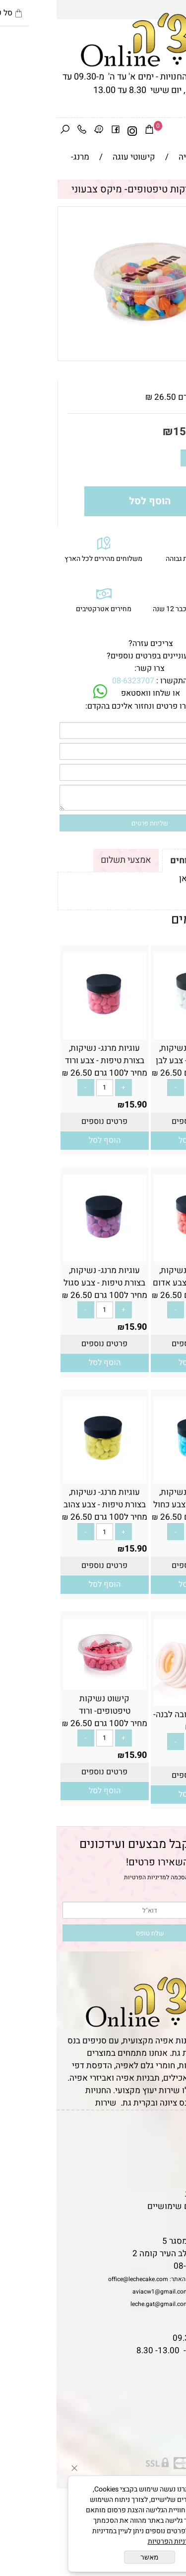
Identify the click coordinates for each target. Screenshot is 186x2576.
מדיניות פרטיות (154, 2194)
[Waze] (42, 131)
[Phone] (25, 131)
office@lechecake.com (82, 2279)
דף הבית (166, 2131)
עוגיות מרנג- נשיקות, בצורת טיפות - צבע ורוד (48, 1054)
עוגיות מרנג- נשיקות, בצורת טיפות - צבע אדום (138, 1276)
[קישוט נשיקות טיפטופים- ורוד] (48, 1683)
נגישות (169, 2181)
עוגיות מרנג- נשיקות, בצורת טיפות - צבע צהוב (48, 1498)
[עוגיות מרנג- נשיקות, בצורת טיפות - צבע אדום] (138, 1255)
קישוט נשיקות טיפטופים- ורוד (48, 1704)
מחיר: (160, 432)
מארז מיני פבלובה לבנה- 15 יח (138, 1720)
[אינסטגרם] (75, 131)
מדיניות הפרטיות (88, 1877)
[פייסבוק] (59, 131)
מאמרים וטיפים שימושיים (136, 2206)
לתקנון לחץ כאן (149, 878)
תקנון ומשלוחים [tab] (145, 860)
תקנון (169, 2144)
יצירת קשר (162, 2169)
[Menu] (177, 131)
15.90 (131, 432)
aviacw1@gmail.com (104, 2291)
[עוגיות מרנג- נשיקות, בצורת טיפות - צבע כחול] (138, 1477)
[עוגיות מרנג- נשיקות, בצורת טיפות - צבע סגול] (48, 1255)
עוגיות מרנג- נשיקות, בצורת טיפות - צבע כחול (138, 1498)
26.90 (169, 1758)
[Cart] (92, 131)
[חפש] (8, 131)
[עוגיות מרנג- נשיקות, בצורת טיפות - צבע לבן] (138, 1033)
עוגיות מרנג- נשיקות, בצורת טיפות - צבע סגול (48, 1276)
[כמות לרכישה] (149, 458)
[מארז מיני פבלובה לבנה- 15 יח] (138, 1699)
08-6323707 (77, 681)
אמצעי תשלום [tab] (69, 860)
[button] (138, 1140)
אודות (171, 2156)
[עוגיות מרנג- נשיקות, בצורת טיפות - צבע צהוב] (48, 1477)
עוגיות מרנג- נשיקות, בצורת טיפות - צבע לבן (138, 1054)
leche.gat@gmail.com (103, 2304)
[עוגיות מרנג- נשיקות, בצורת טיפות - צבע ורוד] (48, 1033)
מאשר (93, 2557)
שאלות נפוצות (156, 2218)
